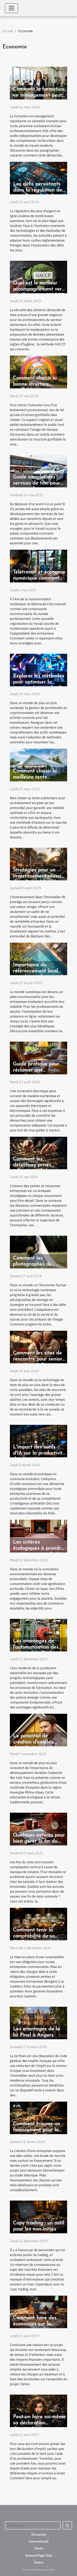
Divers (38, 2562)
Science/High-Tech (38, 2555)
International (38, 2541)
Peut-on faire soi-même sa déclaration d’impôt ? (39, 2423)
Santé (38, 2548)
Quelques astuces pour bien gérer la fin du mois (39, 1841)
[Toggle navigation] (11, 8)
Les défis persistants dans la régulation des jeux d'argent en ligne (38, 190)
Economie (38, 2534)
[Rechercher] (33, 2525)
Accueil (7, 31)
